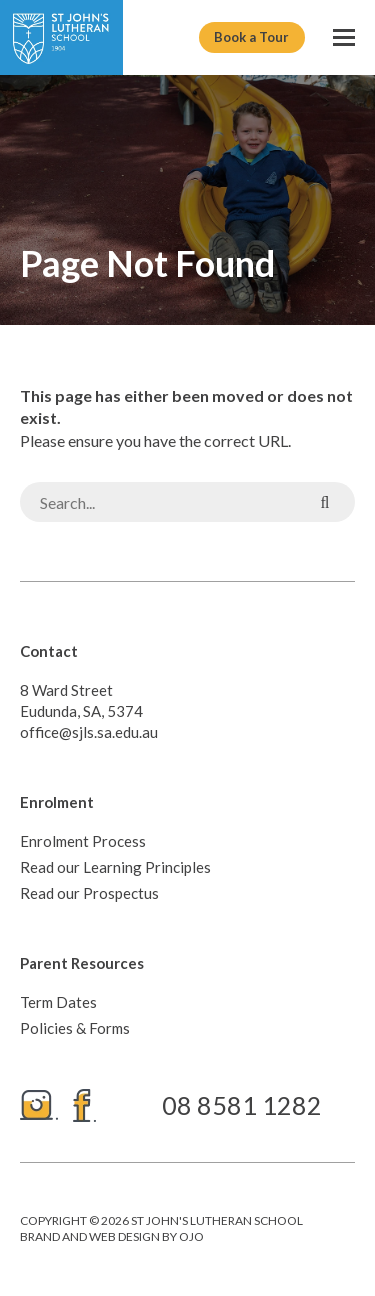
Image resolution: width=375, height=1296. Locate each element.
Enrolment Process (83, 841)
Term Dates (58, 1002)
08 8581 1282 (242, 1105)
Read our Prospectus (89, 893)
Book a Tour (251, 37)
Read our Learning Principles (115, 867)
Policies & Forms (75, 1028)
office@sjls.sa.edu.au (89, 732)
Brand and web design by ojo (112, 1236)
